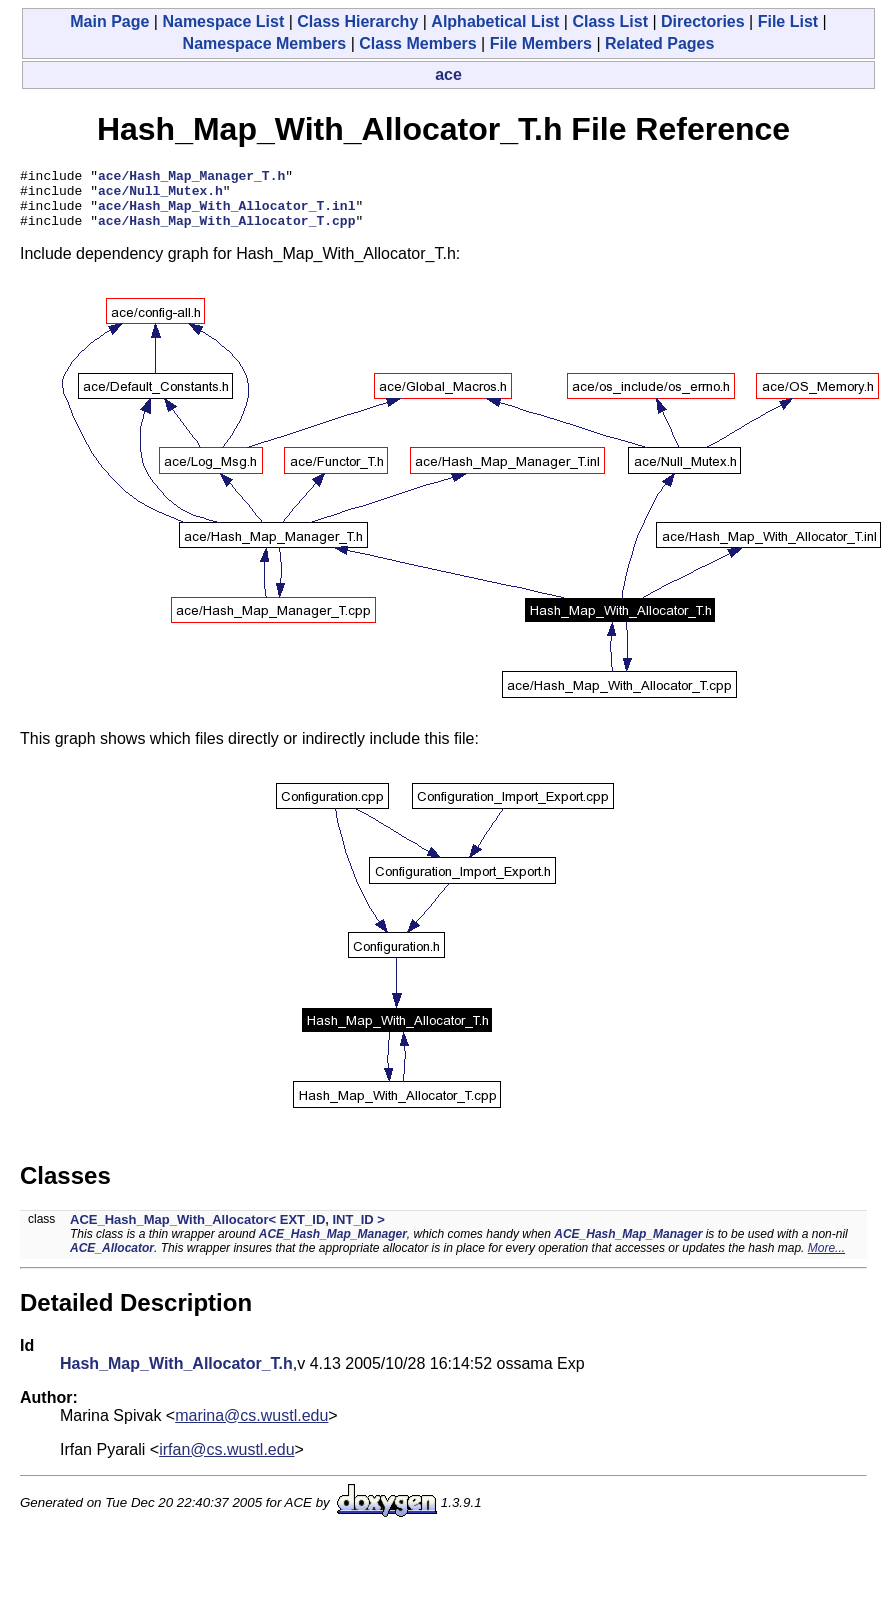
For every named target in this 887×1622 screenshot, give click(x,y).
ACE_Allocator (112, 1260)
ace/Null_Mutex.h (160, 196)
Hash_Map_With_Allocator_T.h (176, 1375)
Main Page (109, 21)
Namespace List (223, 21)
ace (448, 74)
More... (826, 1260)
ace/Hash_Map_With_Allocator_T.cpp (226, 232)
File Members (541, 43)
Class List (610, 21)
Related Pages (659, 43)
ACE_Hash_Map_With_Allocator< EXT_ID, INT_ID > (227, 1231)
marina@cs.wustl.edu (251, 1427)
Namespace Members (265, 43)
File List (788, 21)
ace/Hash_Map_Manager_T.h (191, 178)
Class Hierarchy (357, 21)
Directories (703, 21)
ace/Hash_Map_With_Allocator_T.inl (226, 214)
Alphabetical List (495, 21)
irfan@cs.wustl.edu (226, 1461)
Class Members (417, 43)
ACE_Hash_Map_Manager (333, 1246)
